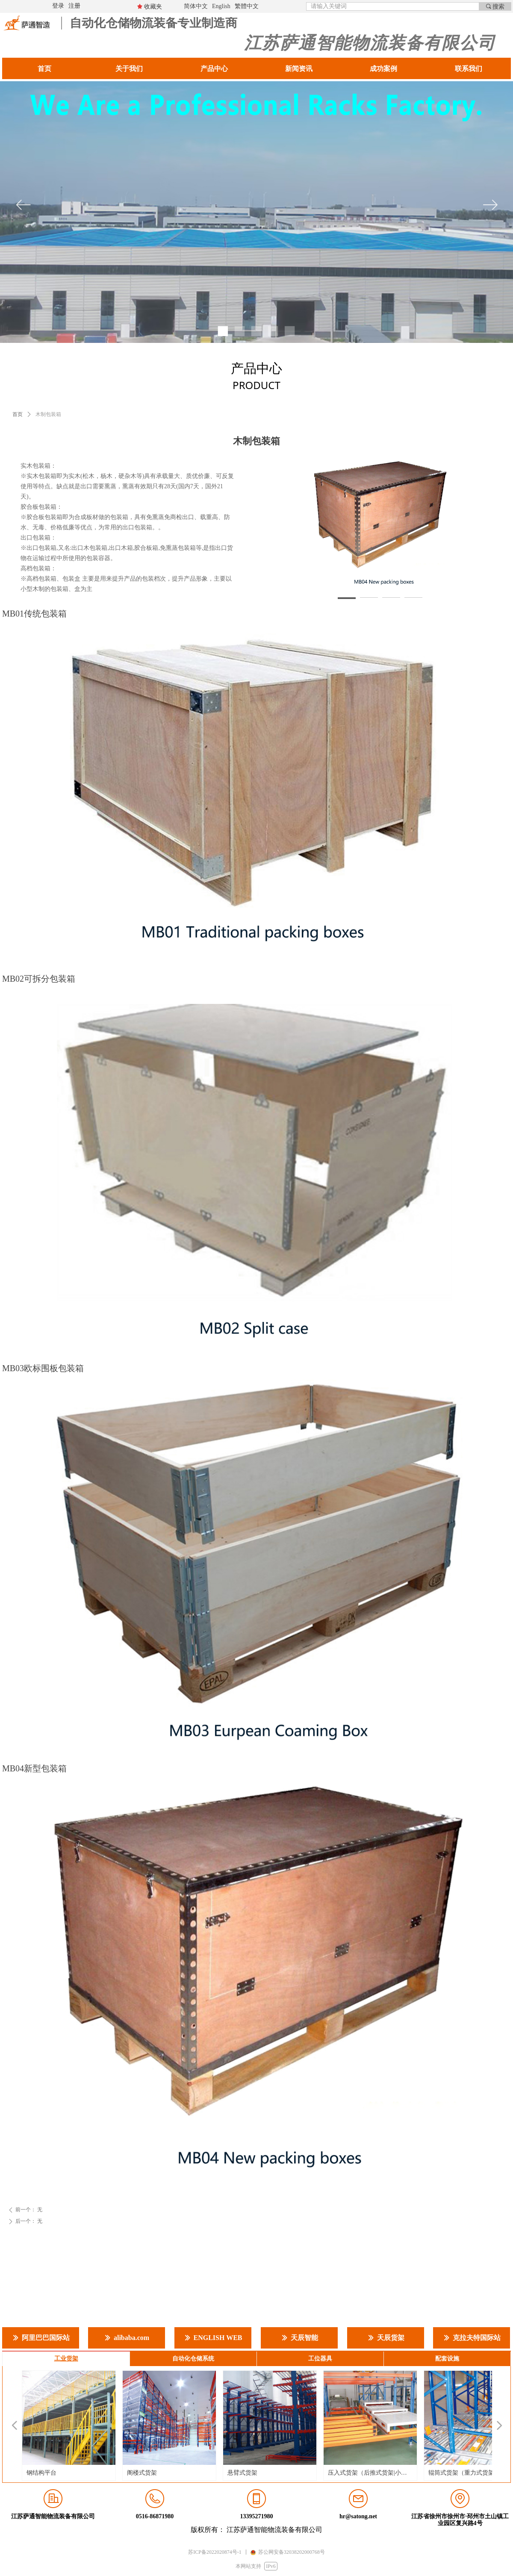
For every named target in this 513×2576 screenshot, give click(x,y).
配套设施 (447, 2358)
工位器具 (320, 2358)
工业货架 (66, 2358)
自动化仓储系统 (193, 2358)
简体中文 (196, 6)
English (221, 6)
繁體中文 (247, 6)
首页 (17, 414)
